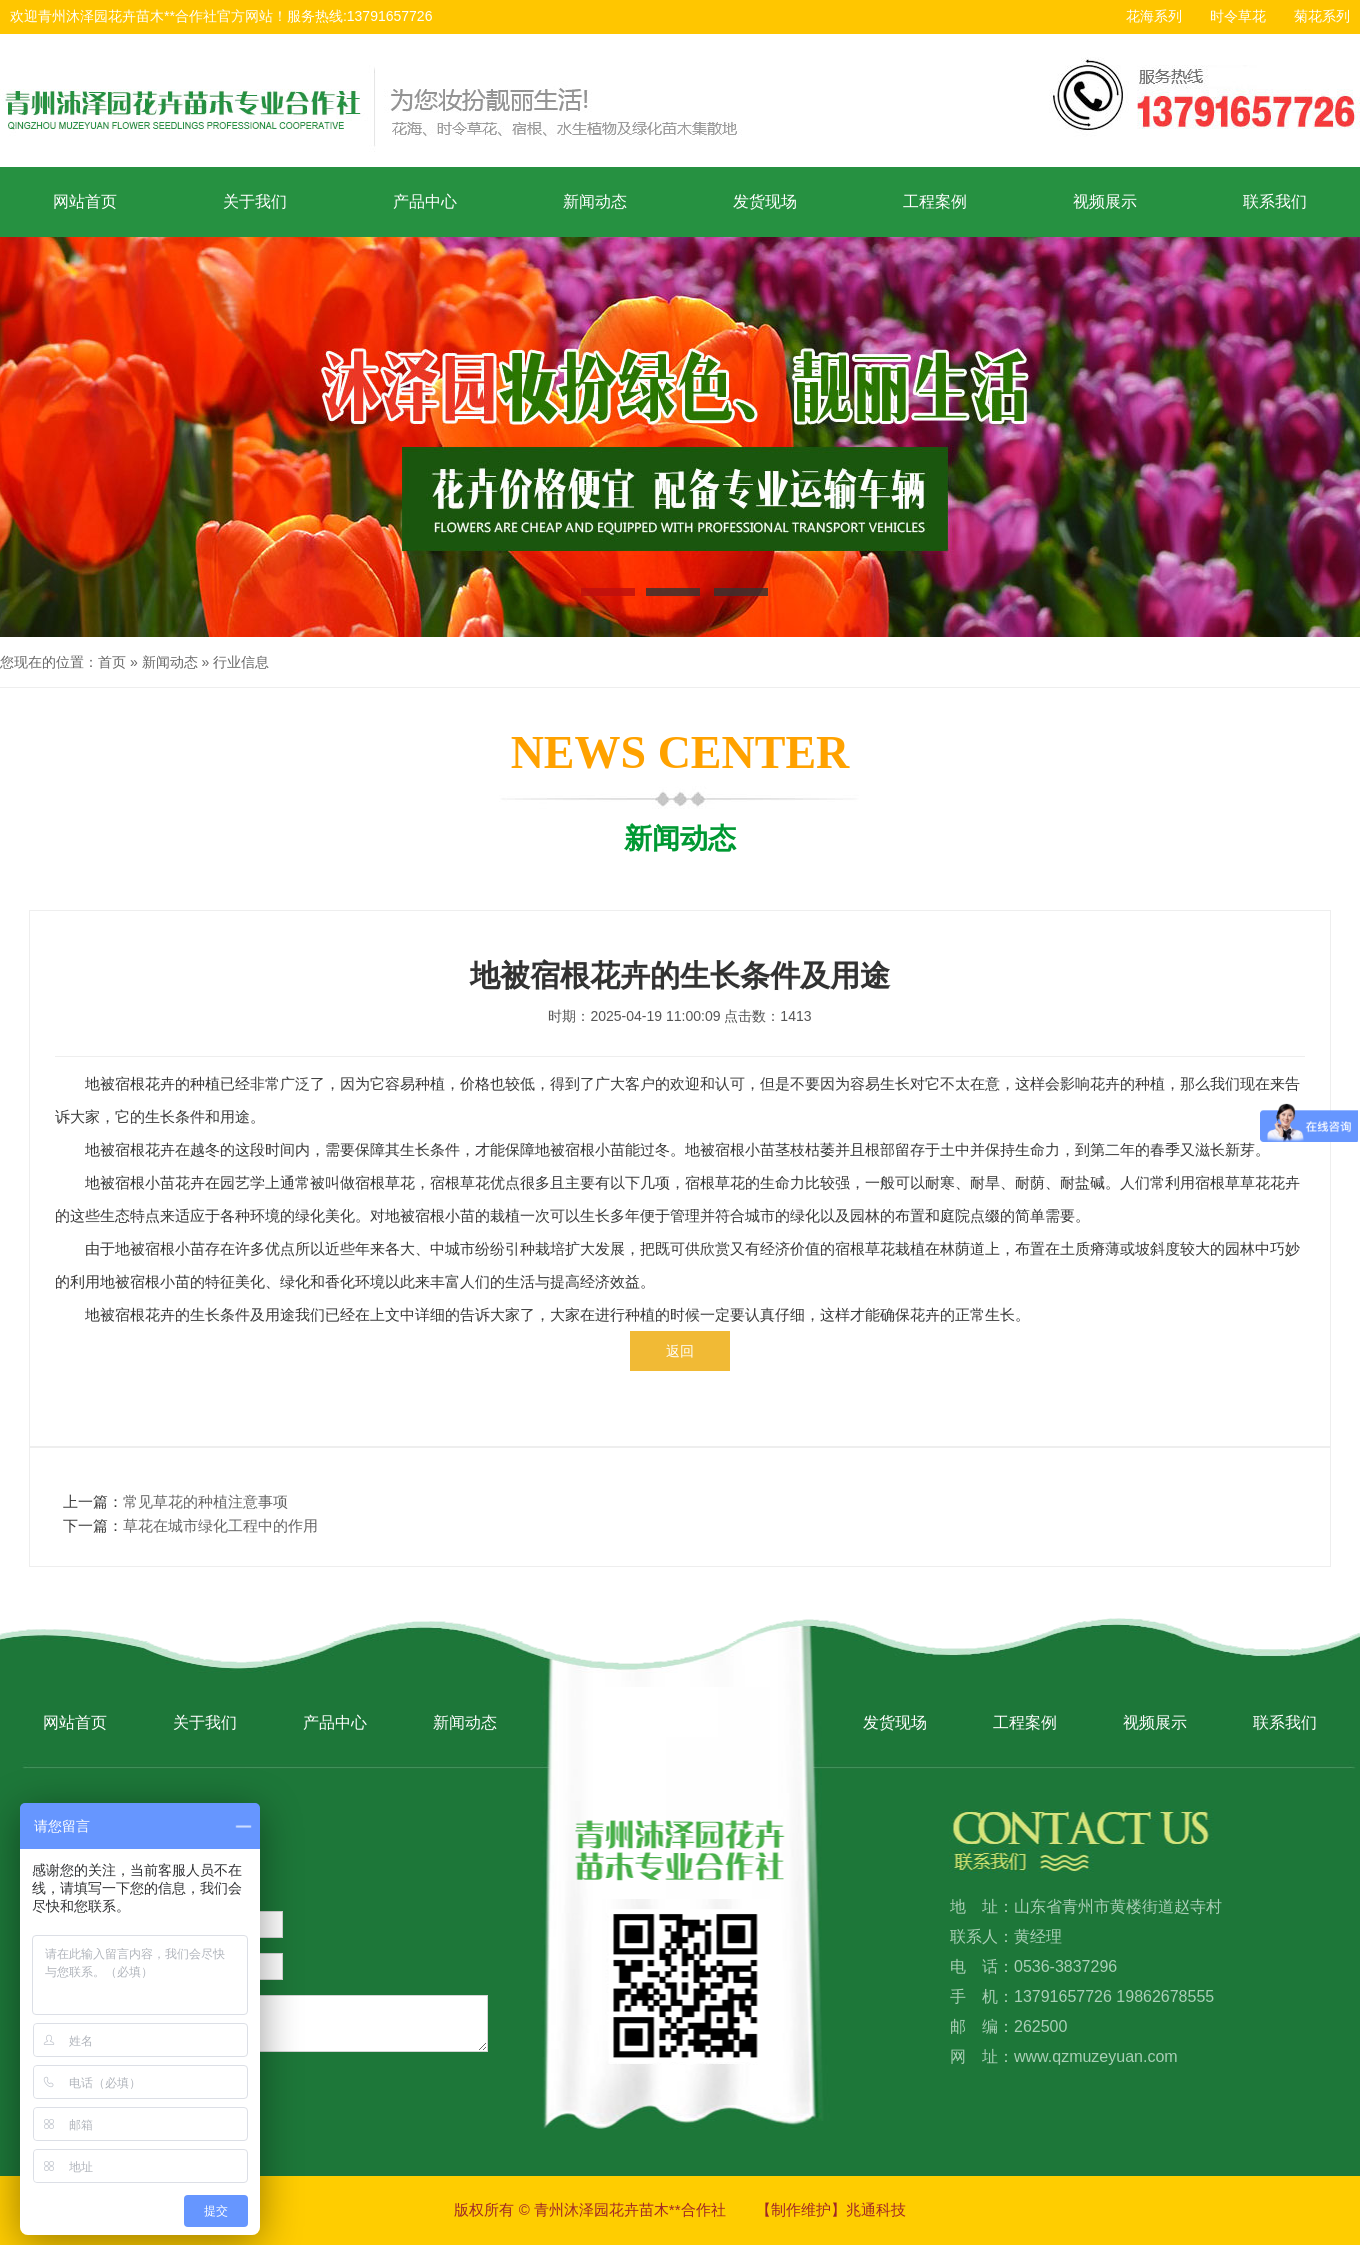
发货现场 (765, 201)
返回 (680, 1351)
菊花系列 (1322, 16)
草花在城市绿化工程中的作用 (220, 1525)
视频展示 (1105, 201)
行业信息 (241, 662)
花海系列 (1154, 16)
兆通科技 (876, 2209)
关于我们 (255, 201)
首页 (112, 662)
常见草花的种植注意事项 (205, 1501)
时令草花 (1238, 16)
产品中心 (425, 201)
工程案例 (935, 201)
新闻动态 (595, 201)
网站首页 (85, 201)
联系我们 (1275, 201)
